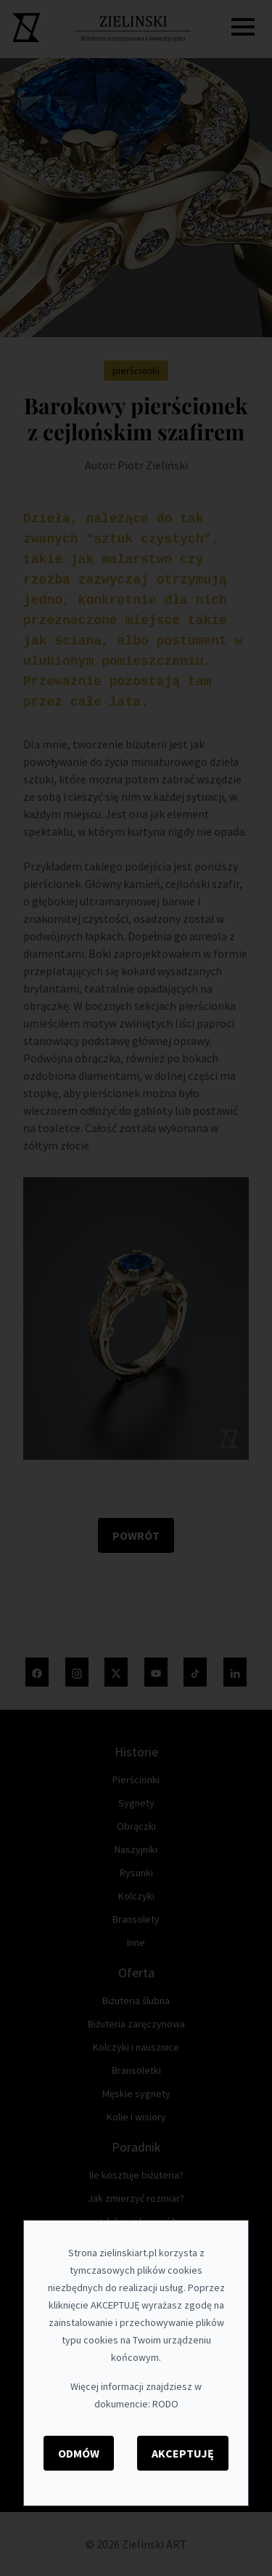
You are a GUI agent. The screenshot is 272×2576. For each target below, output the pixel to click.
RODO (165, 2403)
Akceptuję (183, 2453)
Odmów (78, 2453)
